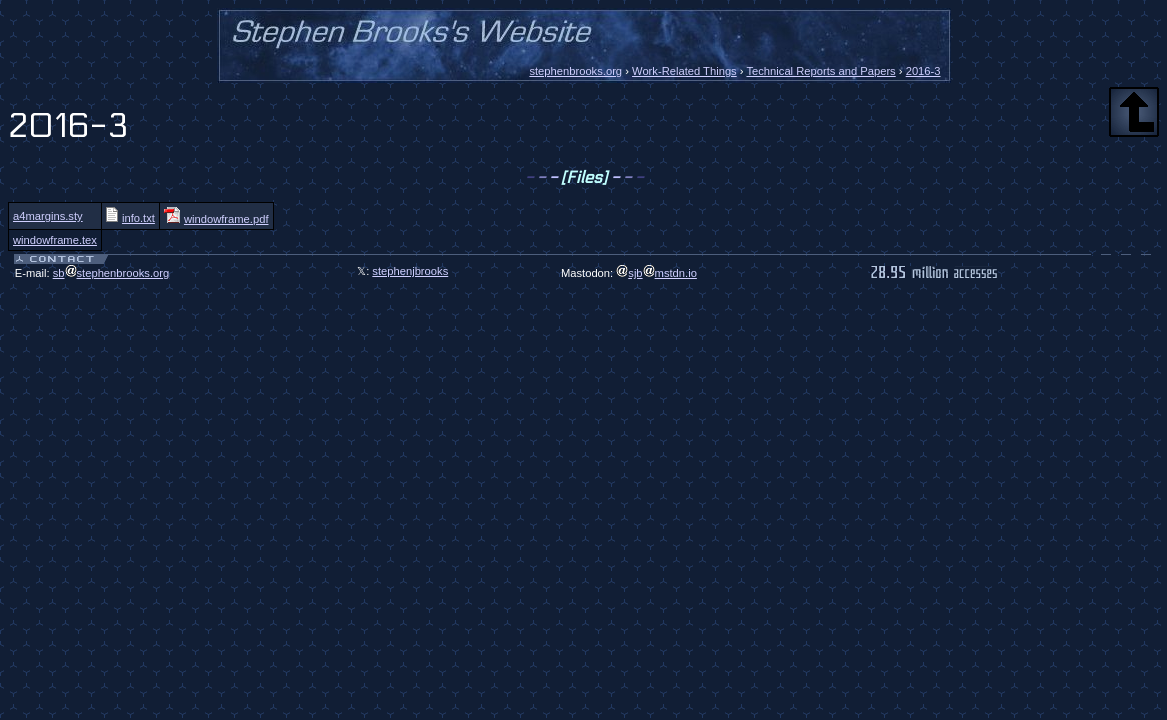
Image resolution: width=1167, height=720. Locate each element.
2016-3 (923, 71)
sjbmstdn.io (656, 273)
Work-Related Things (684, 71)
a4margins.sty (48, 216)
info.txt (130, 218)
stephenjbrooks (410, 271)
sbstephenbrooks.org (111, 273)
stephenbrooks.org (575, 71)
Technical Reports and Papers (820, 71)
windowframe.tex (55, 240)
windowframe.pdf (216, 219)
